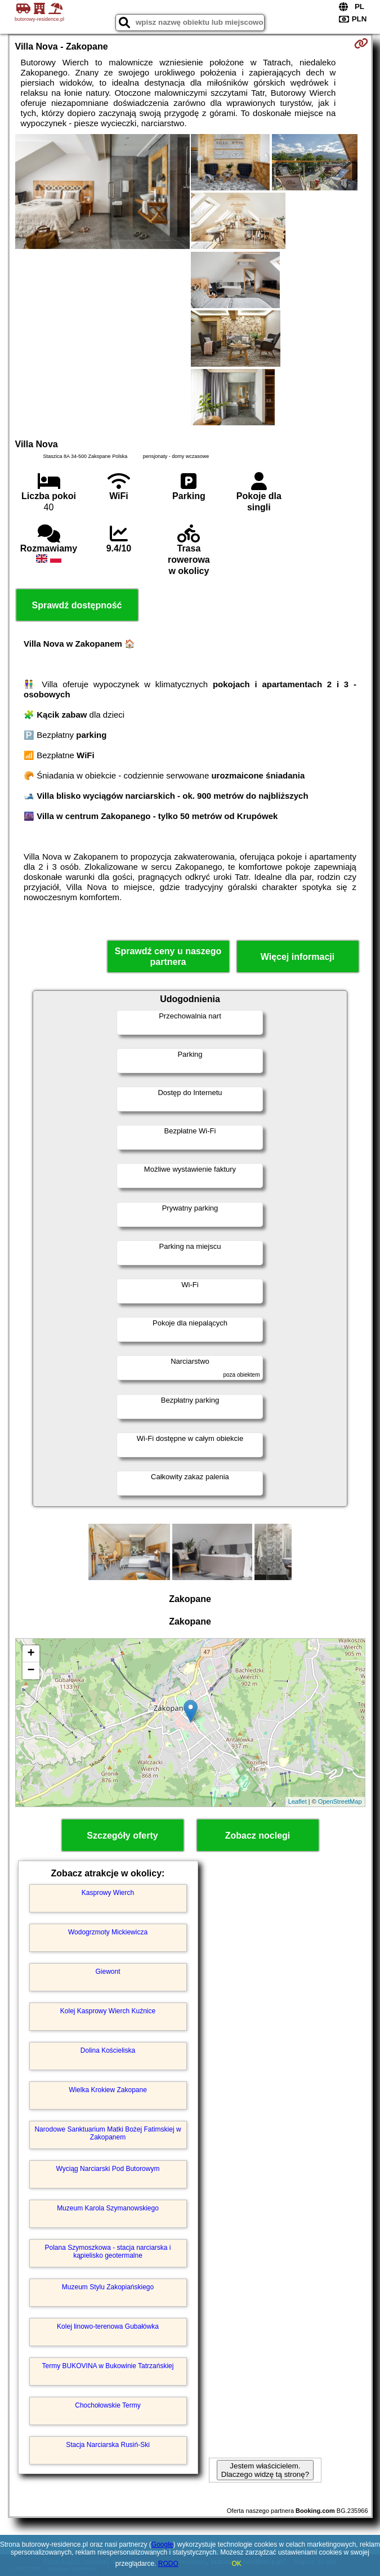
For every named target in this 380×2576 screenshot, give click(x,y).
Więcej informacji (297, 957)
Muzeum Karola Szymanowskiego (108, 2208)
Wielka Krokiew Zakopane (108, 2090)
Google (162, 2544)
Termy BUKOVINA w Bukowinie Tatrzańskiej (108, 2366)
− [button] (30, 1670)
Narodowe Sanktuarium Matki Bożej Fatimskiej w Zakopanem (107, 2133)
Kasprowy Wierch (108, 1893)
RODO (168, 2564)
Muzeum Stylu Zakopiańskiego (108, 2287)
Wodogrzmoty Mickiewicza (107, 1932)
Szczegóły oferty (122, 1835)
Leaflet (297, 1801)
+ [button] (30, 1653)
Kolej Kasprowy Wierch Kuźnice (107, 2011)
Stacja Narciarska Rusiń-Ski (108, 2445)
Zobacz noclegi (257, 1835)
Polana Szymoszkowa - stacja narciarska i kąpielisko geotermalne (107, 2251)
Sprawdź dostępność (77, 605)
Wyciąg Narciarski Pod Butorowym (108, 2169)
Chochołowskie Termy (108, 2405)
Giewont (107, 1972)
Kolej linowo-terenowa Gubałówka (108, 2326)
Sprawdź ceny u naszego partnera (168, 956)
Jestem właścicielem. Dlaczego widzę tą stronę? (265, 2470)
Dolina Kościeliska (108, 2050)
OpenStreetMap (340, 1801)
